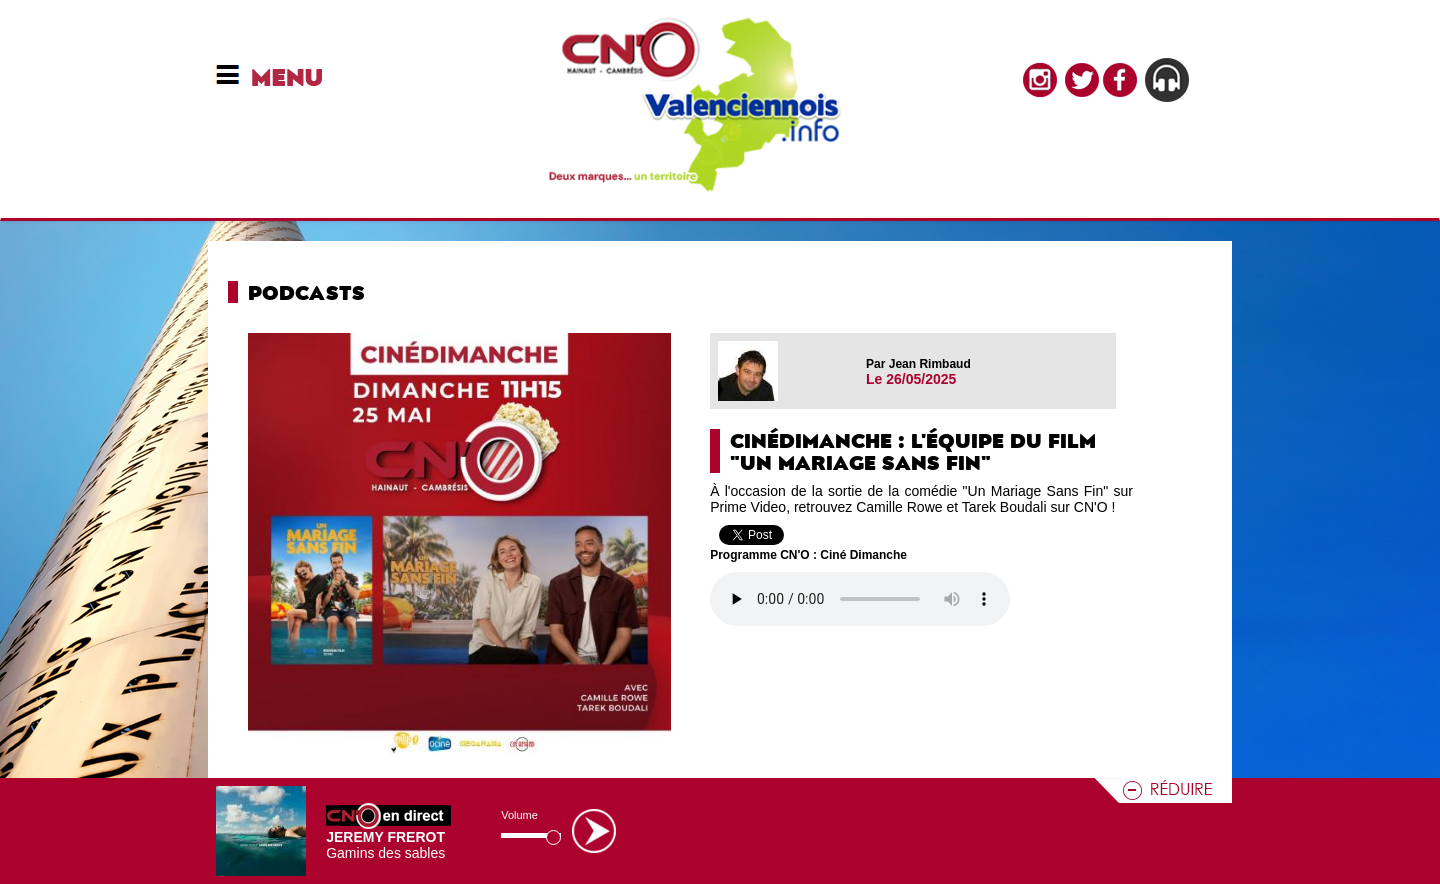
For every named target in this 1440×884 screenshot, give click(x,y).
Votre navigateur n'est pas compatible (860, 599)
